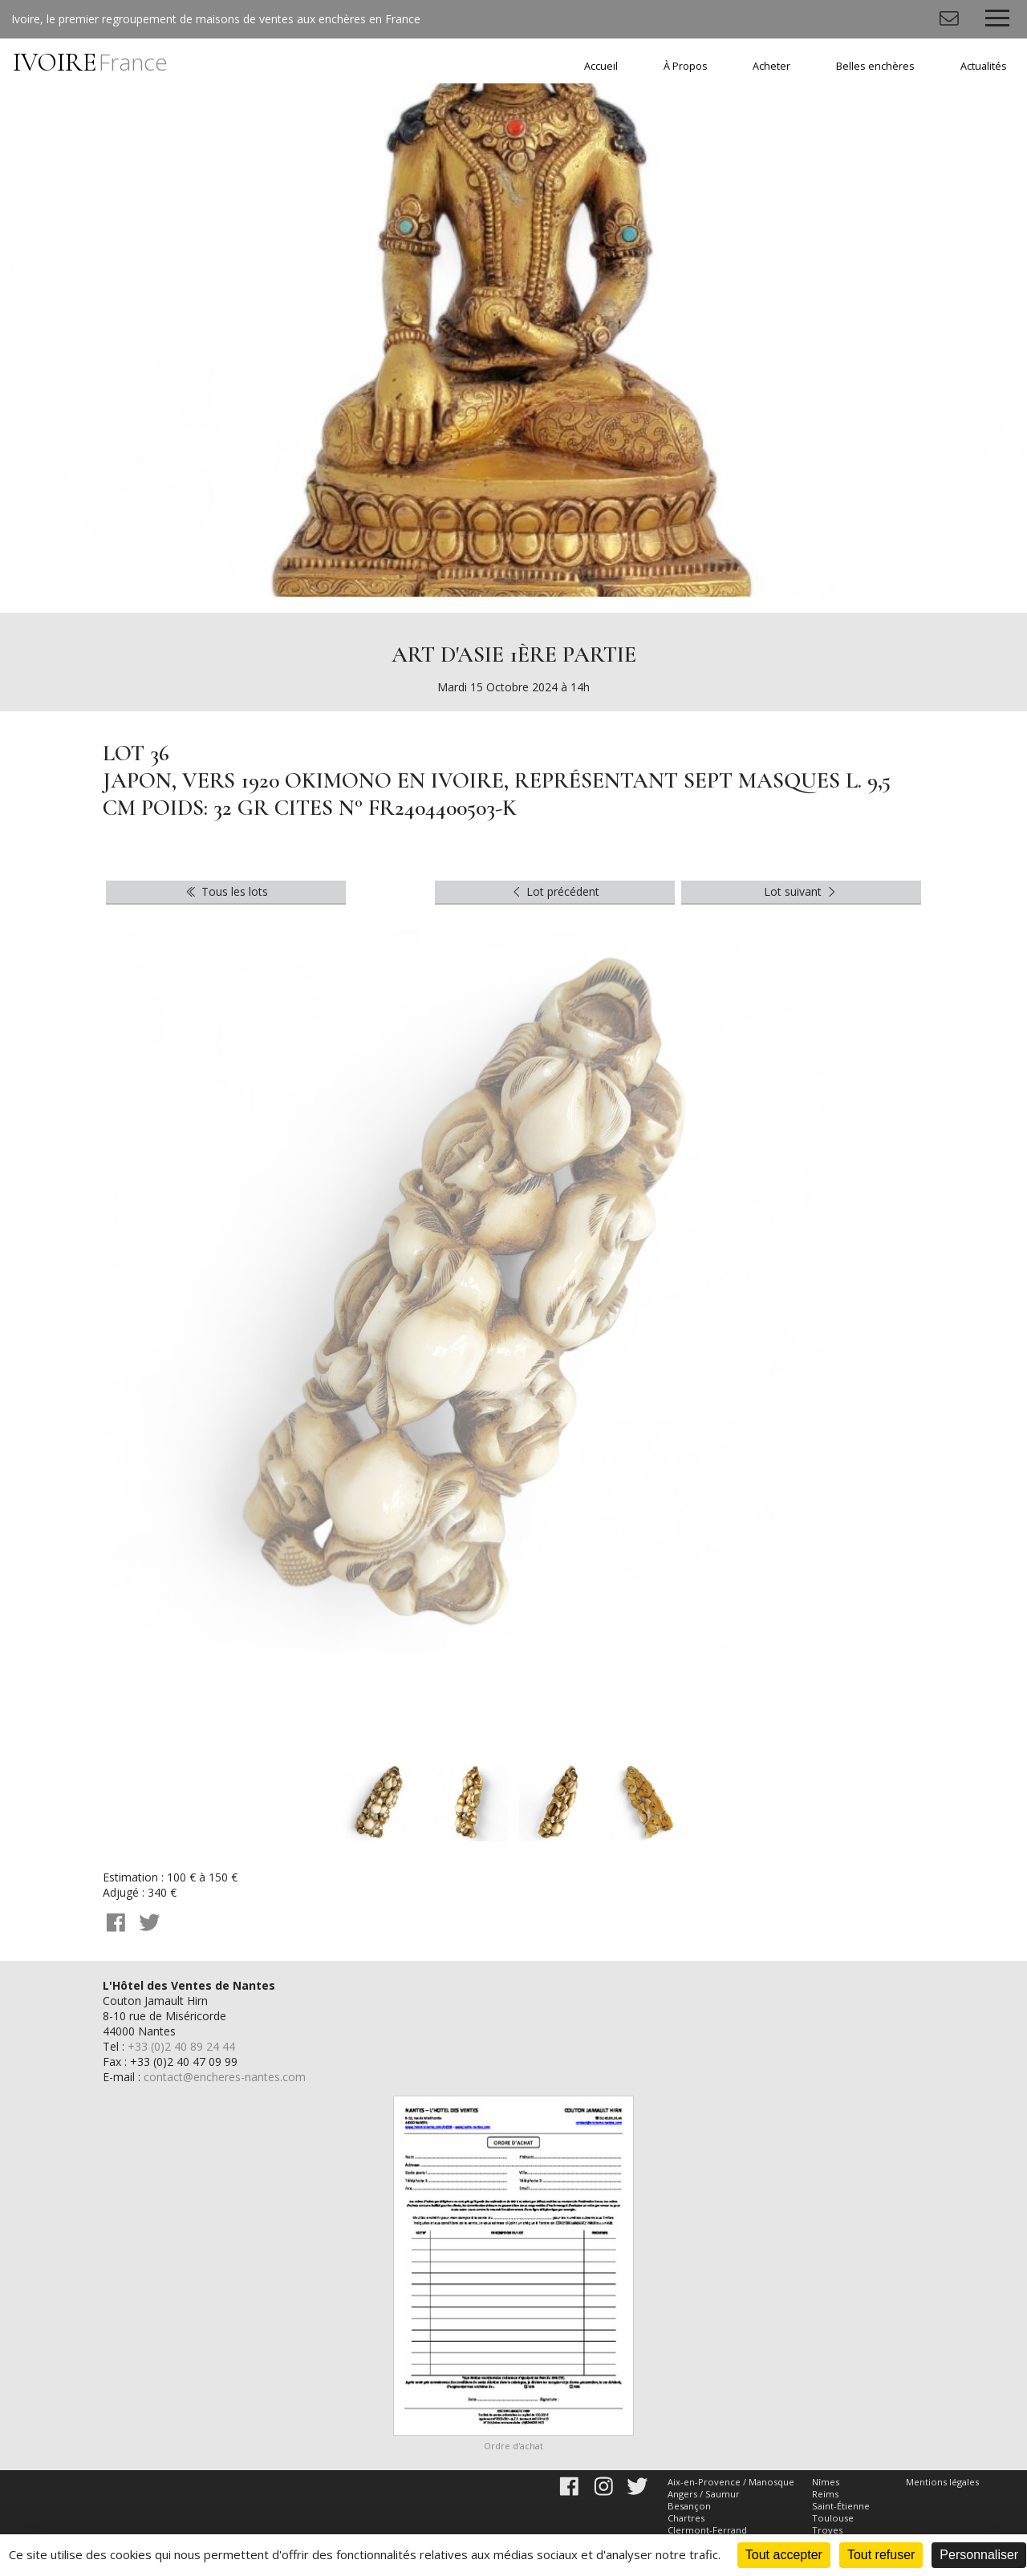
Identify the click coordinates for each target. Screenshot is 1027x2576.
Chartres (686, 2518)
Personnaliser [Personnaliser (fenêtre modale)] (979, 2555)
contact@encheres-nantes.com (225, 2076)
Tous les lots (226, 891)
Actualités (983, 66)
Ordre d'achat (513, 2446)
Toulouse (833, 2518)
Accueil (601, 66)
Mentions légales (942, 2482)
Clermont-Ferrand (707, 2530)
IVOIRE (90, 62)
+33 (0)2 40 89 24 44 (181, 2046)
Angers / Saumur (704, 2494)
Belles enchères (875, 66)
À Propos (686, 66)
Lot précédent (554, 891)
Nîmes (825, 2482)
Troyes (827, 2530)
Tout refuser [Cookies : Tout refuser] (881, 2555)
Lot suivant (801, 891)
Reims (825, 2494)
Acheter (771, 66)
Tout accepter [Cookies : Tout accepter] (783, 2555)
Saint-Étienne (841, 2506)
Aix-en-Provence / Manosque (731, 2482)
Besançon (689, 2506)
